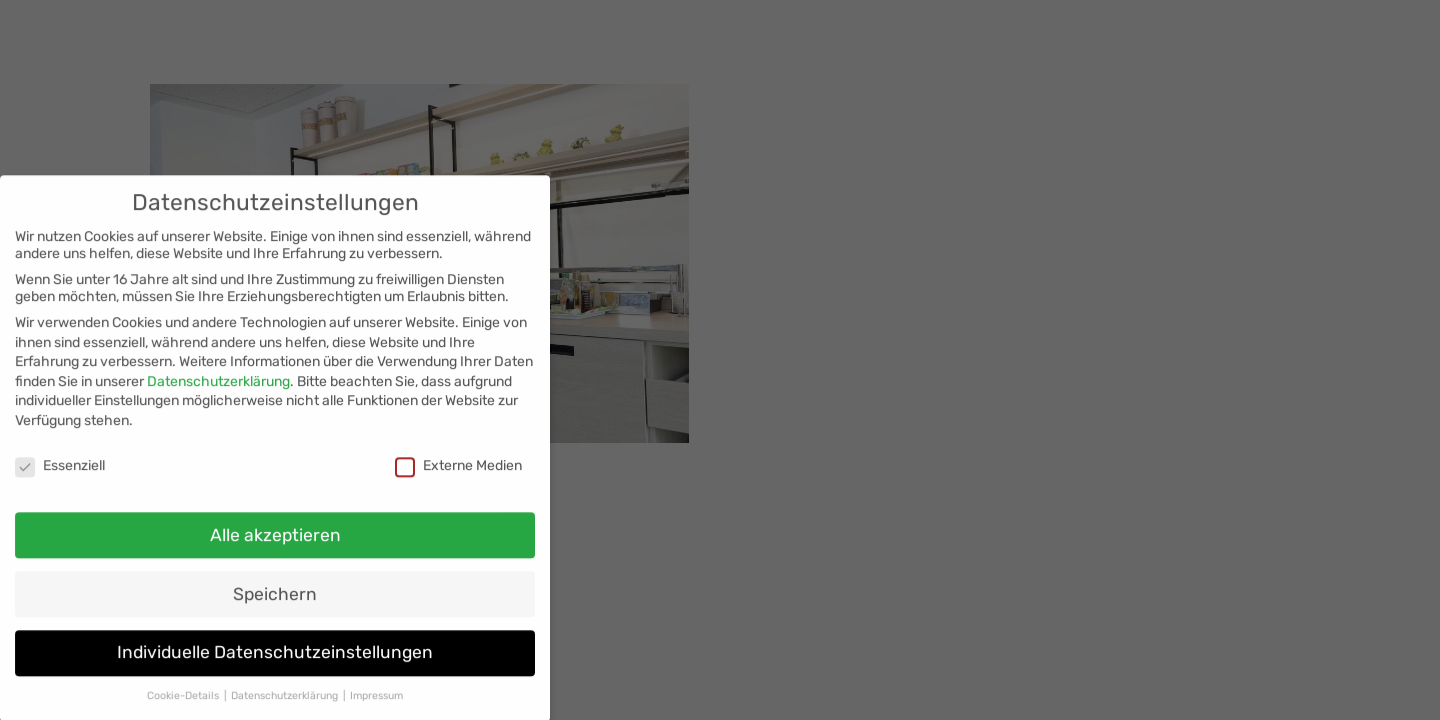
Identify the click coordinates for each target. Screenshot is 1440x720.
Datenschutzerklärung (218, 391)
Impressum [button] (376, 705)
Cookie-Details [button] (184, 705)
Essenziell (60, 475)
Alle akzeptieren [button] (275, 545)
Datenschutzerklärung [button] (286, 705)
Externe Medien (458, 475)
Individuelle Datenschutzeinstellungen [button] (275, 663)
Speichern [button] (275, 604)
